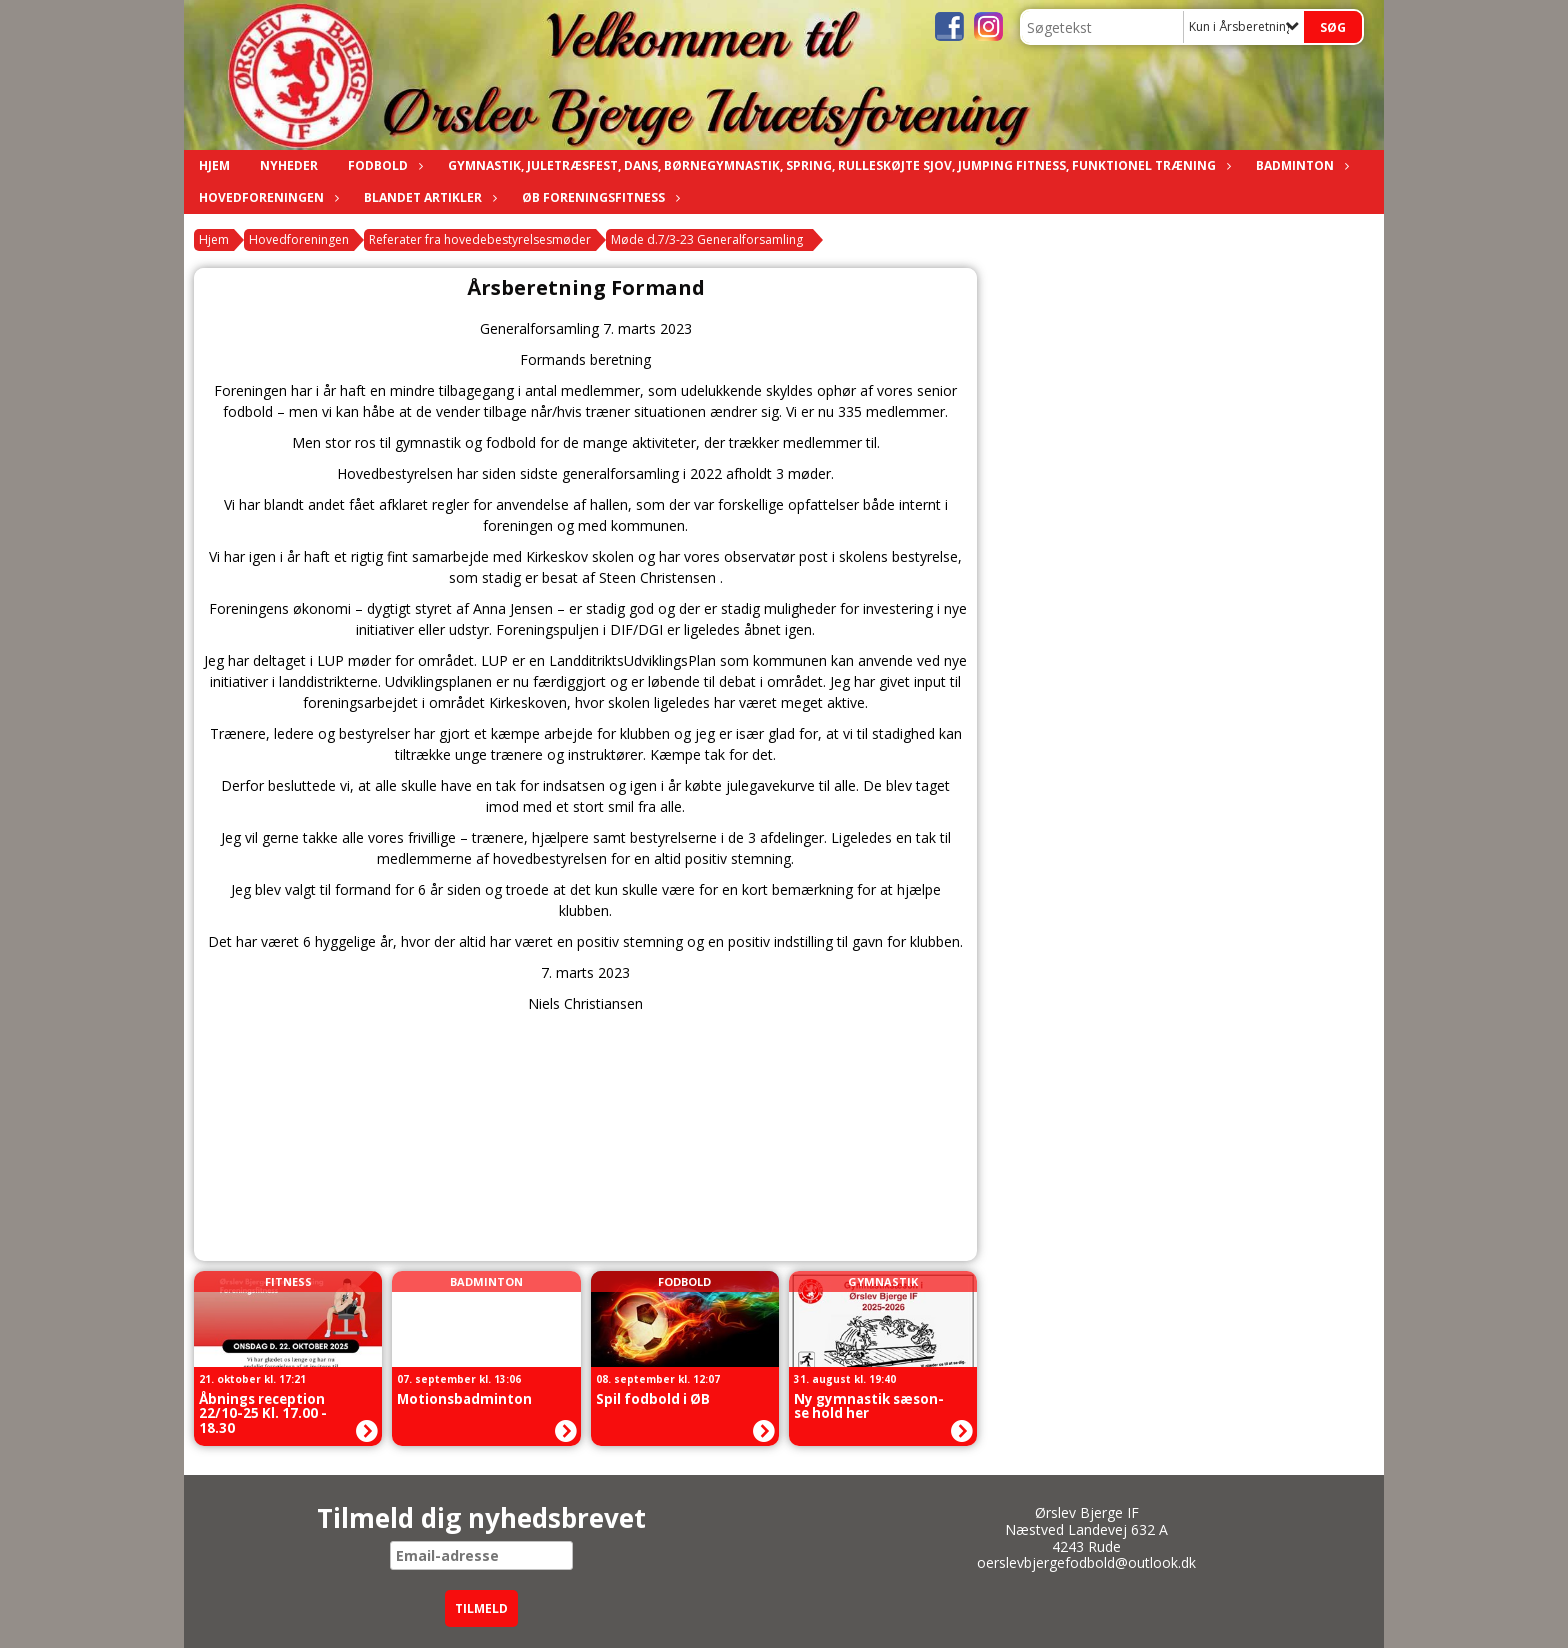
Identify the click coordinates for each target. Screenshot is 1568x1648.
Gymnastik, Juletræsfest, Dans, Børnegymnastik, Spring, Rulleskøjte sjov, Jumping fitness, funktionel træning (837, 165)
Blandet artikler (428, 197)
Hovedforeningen (266, 197)
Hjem (214, 165)
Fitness (288, 1281)
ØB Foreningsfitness (598, 197)
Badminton (1300, 165)
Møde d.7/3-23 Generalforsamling (707, 239)
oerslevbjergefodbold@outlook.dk (1086, 1562)
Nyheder (289, 165)
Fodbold (383, 165)
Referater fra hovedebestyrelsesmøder (480, 239)
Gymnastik (883, 1281)
